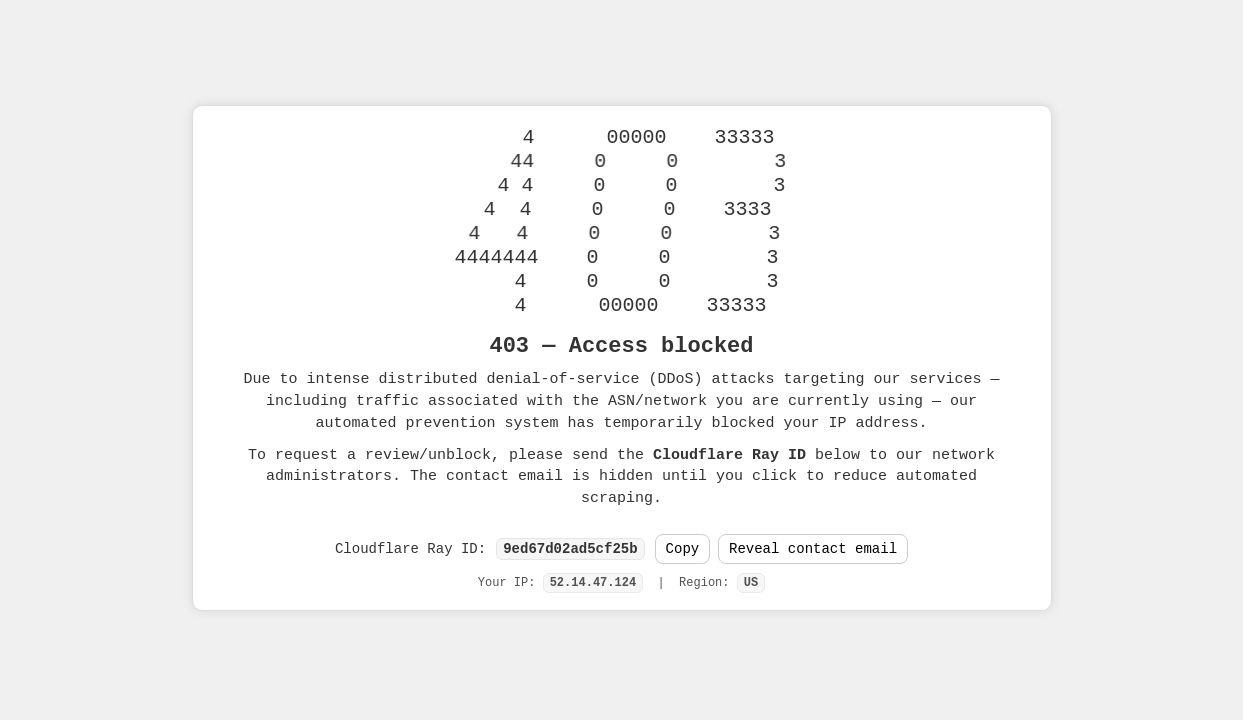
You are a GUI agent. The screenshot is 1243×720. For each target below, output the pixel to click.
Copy (683, 549)
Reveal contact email (813, 549)
